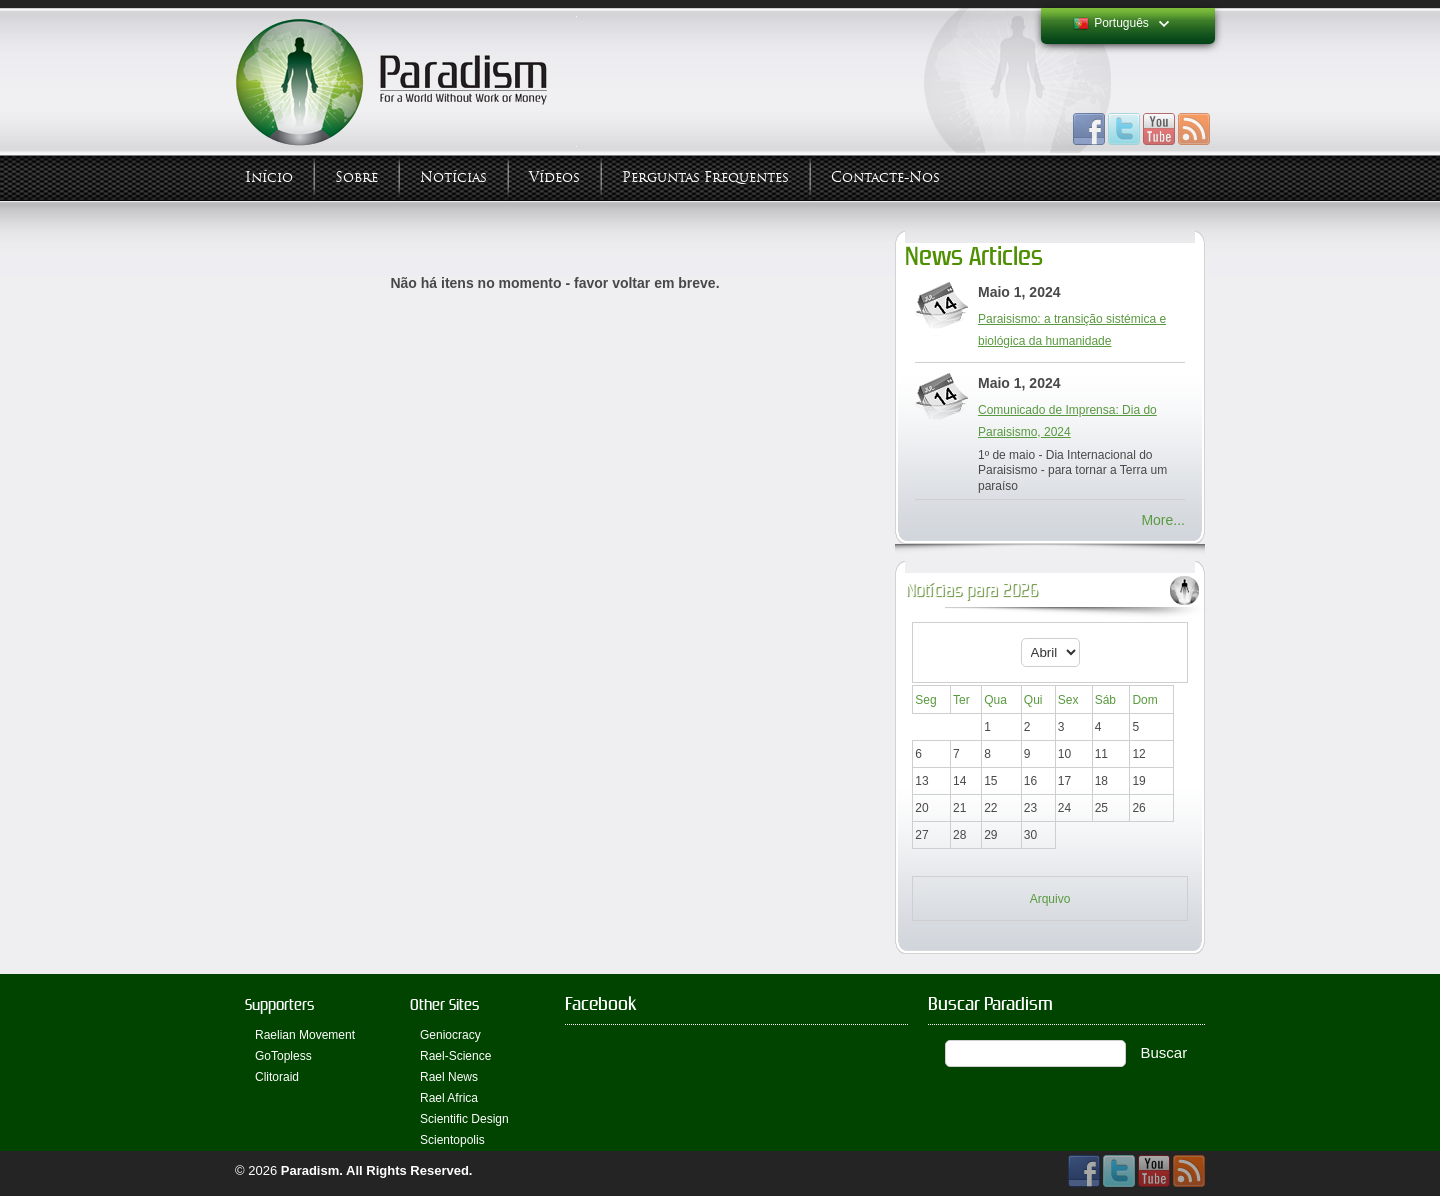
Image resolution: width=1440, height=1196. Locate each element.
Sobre (356, 177)
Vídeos (554, 177)
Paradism (310, 1170)
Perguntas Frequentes (705, 177)
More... (1163, 520)
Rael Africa (449, 1098)
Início (269, 177)
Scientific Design (464, 1119)
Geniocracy (450, 1035)
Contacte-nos (885, 177)
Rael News (449, 1077)
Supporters (279, 1004)
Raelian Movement (305, 1035)
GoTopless (283, 1056)
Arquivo (1050, 899)
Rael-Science (455, 1056)
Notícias (453, 177)
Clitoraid (277, 1077)
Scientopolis (452, 1140)
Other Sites (444, 1004)
